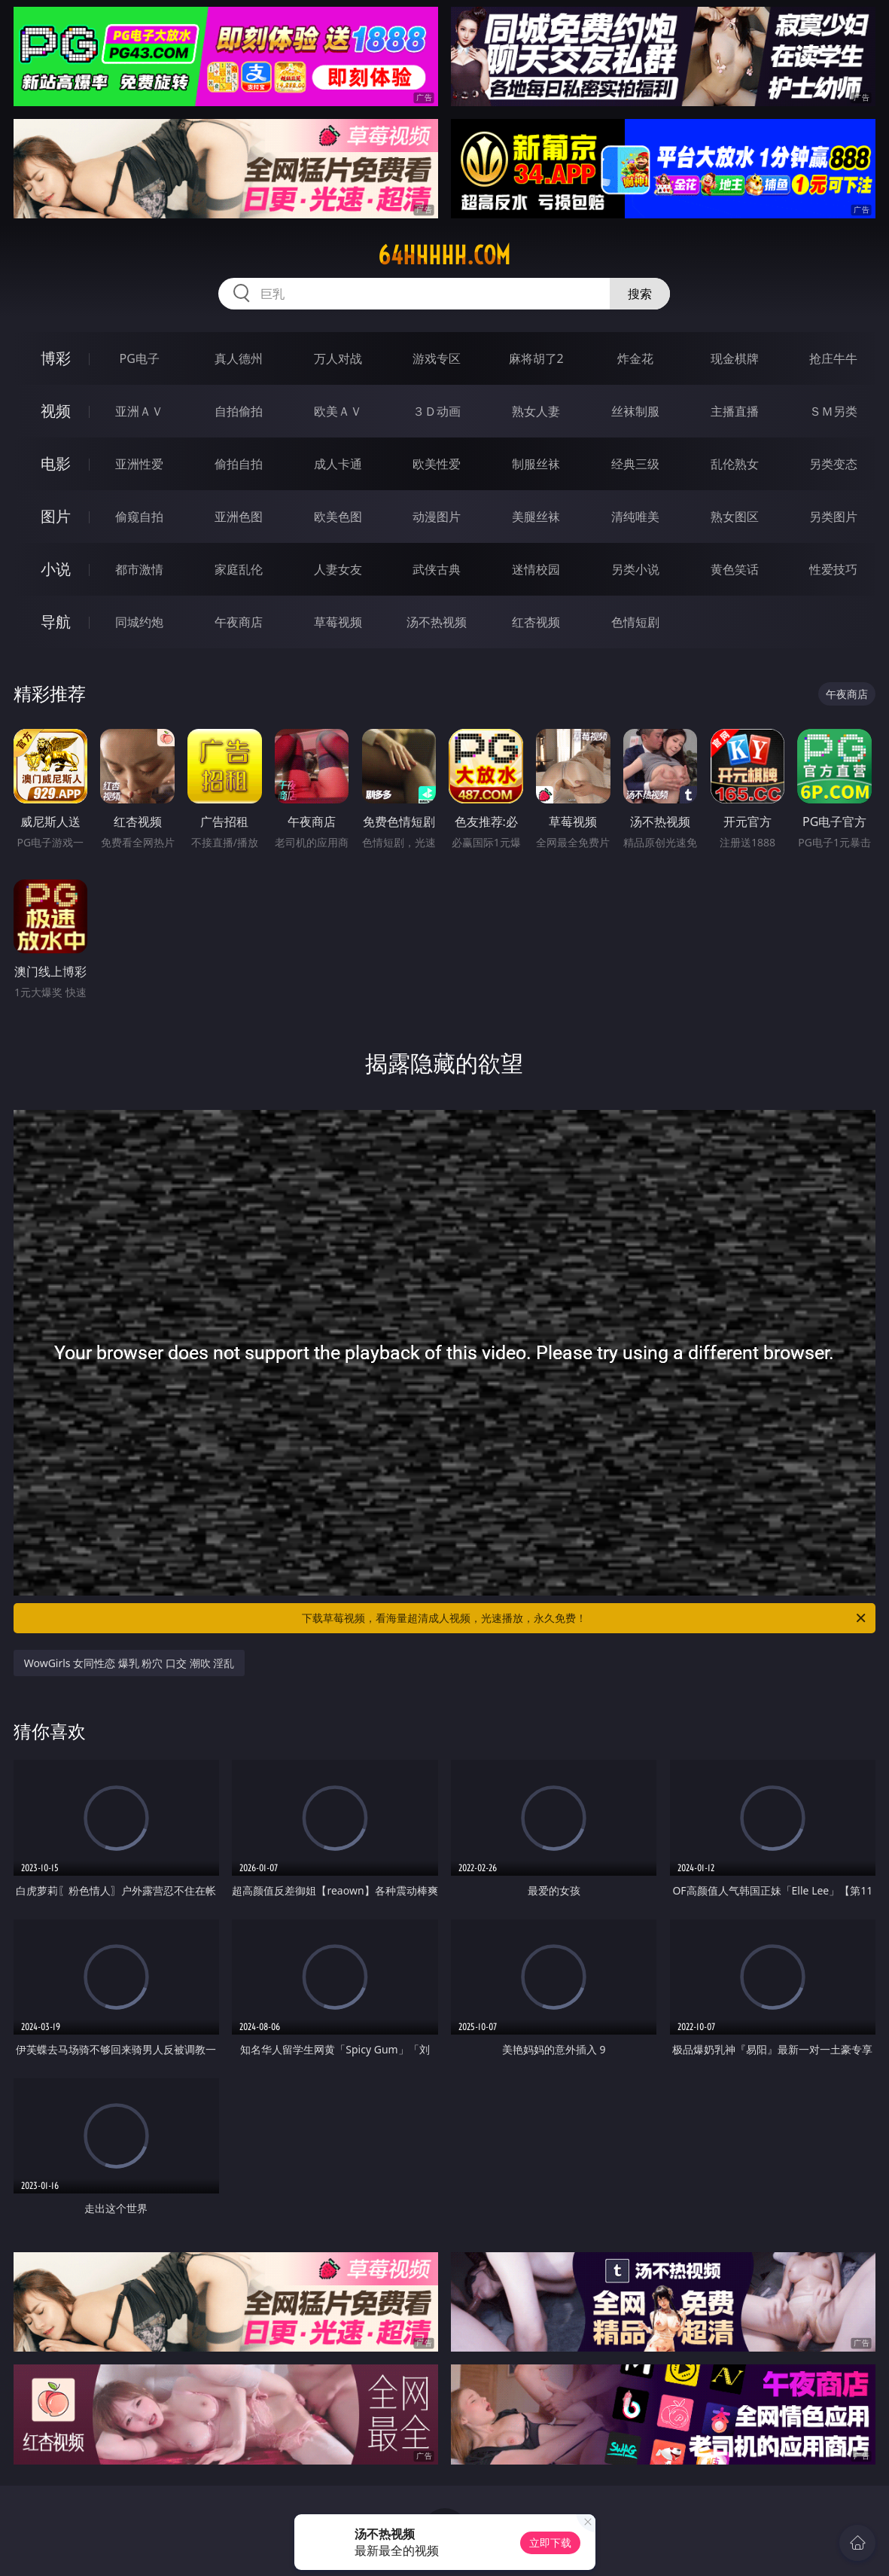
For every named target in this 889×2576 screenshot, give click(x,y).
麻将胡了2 (536, 358)
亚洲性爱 (139, 464)
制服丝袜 (536, 464)
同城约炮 (139, 622)
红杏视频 (536, 622)
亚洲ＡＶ (139, 411)
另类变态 (833, 464)
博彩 (56, 358)
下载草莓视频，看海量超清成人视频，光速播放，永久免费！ (585, 1618)
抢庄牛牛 (833, 358)
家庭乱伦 (239, 569)
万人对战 (338, 358)
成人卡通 (338, 464)
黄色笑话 (735, 569)
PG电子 (140, 358)
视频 (56, 411)
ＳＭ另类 (833, 411)
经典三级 (635, 464)
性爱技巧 (833, 569)
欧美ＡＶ (338, 411)
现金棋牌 (735, 358)
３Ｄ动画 (437, 411)
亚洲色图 (239, 516)
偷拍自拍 (239, 464)
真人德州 (239, 358)
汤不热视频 (436, 622)
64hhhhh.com (444, 255)
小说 (56, 569)
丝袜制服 (635, 411)
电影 (56, 463)
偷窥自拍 (139, 516)
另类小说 (635, 569)
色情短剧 (635, 622)
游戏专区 (437, 358)
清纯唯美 (635, 516)
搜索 (640, 293)
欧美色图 (338, 516)
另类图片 (833, 516)
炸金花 (635, 358)
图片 (56, 516)
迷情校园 (536, 569)
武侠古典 (437, 569)
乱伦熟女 (735, 464)
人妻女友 (338, 569)
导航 (56, 621)
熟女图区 (735, 516)
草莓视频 (338, 622)
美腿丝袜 (536, 516)
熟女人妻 (536, 411)
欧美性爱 (437, 464)
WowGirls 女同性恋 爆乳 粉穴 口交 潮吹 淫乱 (129, 1663)
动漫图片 (437, 516)
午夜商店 (239, 622)
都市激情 (139, 569)
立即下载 (550, 2542)
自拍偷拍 (239, 411)
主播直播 (735, 411)
